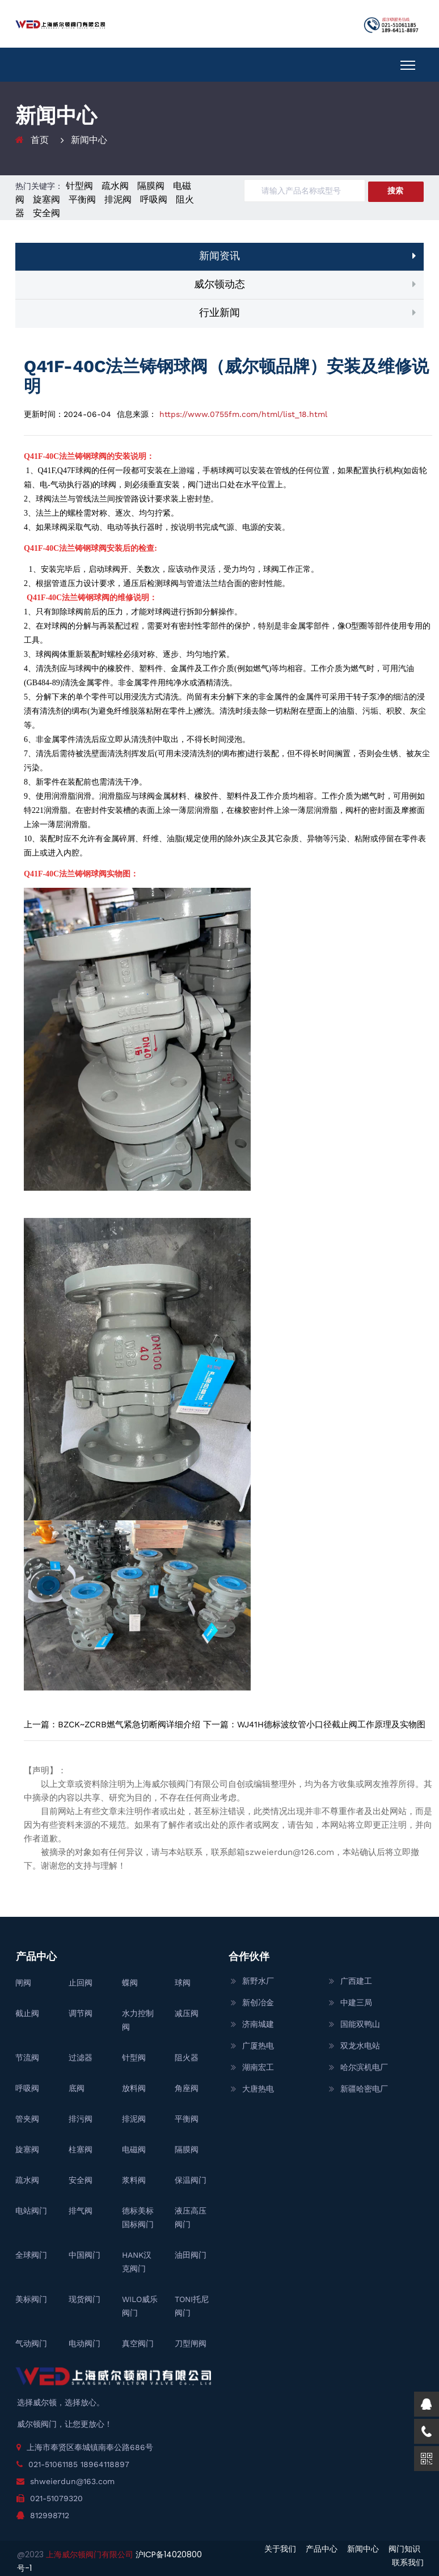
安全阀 (46, 213)
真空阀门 (138, 2343)
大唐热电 (258, 2088)
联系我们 (408, 2562)
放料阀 (134, 2088)
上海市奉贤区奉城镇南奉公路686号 (90, 2447)
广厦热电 (258, 2045)
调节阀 (80, 2013)
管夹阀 (27, 2118)
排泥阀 (118, 199)
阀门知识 (404, 2548)
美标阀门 (31, 2299)
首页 (40, 139)
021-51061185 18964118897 (78, 2464)
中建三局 (356, 2002)
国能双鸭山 (360, 2024)
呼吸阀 (153, 199)
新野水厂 (258, 1980)
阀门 (196, 484)
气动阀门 (31, 2343)
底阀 (77, 2088)
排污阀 (80, 2118)
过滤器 (80, 2057)
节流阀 (27, 2057)
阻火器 (187, 2057)
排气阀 (80, 2210)
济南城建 (258, 2024)
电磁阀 (134, 2149)
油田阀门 (190, 2254)
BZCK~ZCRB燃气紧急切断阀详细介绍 (129, 1724)
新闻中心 (363, 2548)
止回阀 (80, 1982)
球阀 (83, 470)
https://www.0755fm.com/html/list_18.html (243, 414)
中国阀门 (84, 2254)
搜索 (395, 190)
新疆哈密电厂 (364, 2088)
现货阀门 (84, 2299)
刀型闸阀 (190, 2343)
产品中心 (321, 2548)
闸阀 (23, 1982)
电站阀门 (31, 2210)
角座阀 (187, 2088)
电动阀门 (84, 2343)
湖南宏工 (258, 2067)
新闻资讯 (219, 256)
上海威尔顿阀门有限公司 (91, 2554)
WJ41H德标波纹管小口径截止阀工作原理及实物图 (331, 1724)
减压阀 (187, 2013)
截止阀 (27, 2013)
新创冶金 (258, 2002)
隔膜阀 (150, 185)
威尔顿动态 (219, 284)
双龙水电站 (360, 2045)
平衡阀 (82, 199)
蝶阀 (130, 1982)
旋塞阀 (46, 199)
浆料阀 (134, 2180)
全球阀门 (31, 2254)
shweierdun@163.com (72, 2481)
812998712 (49, 2515)
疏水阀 (115, 185)
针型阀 (79, 185)
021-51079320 (56, 2498)
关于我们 (280, 2548)
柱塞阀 (80, 2149)
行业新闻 (219, 312)
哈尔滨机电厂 (364, 2067)
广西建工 (356, 1980)
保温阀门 (190, 2180)
